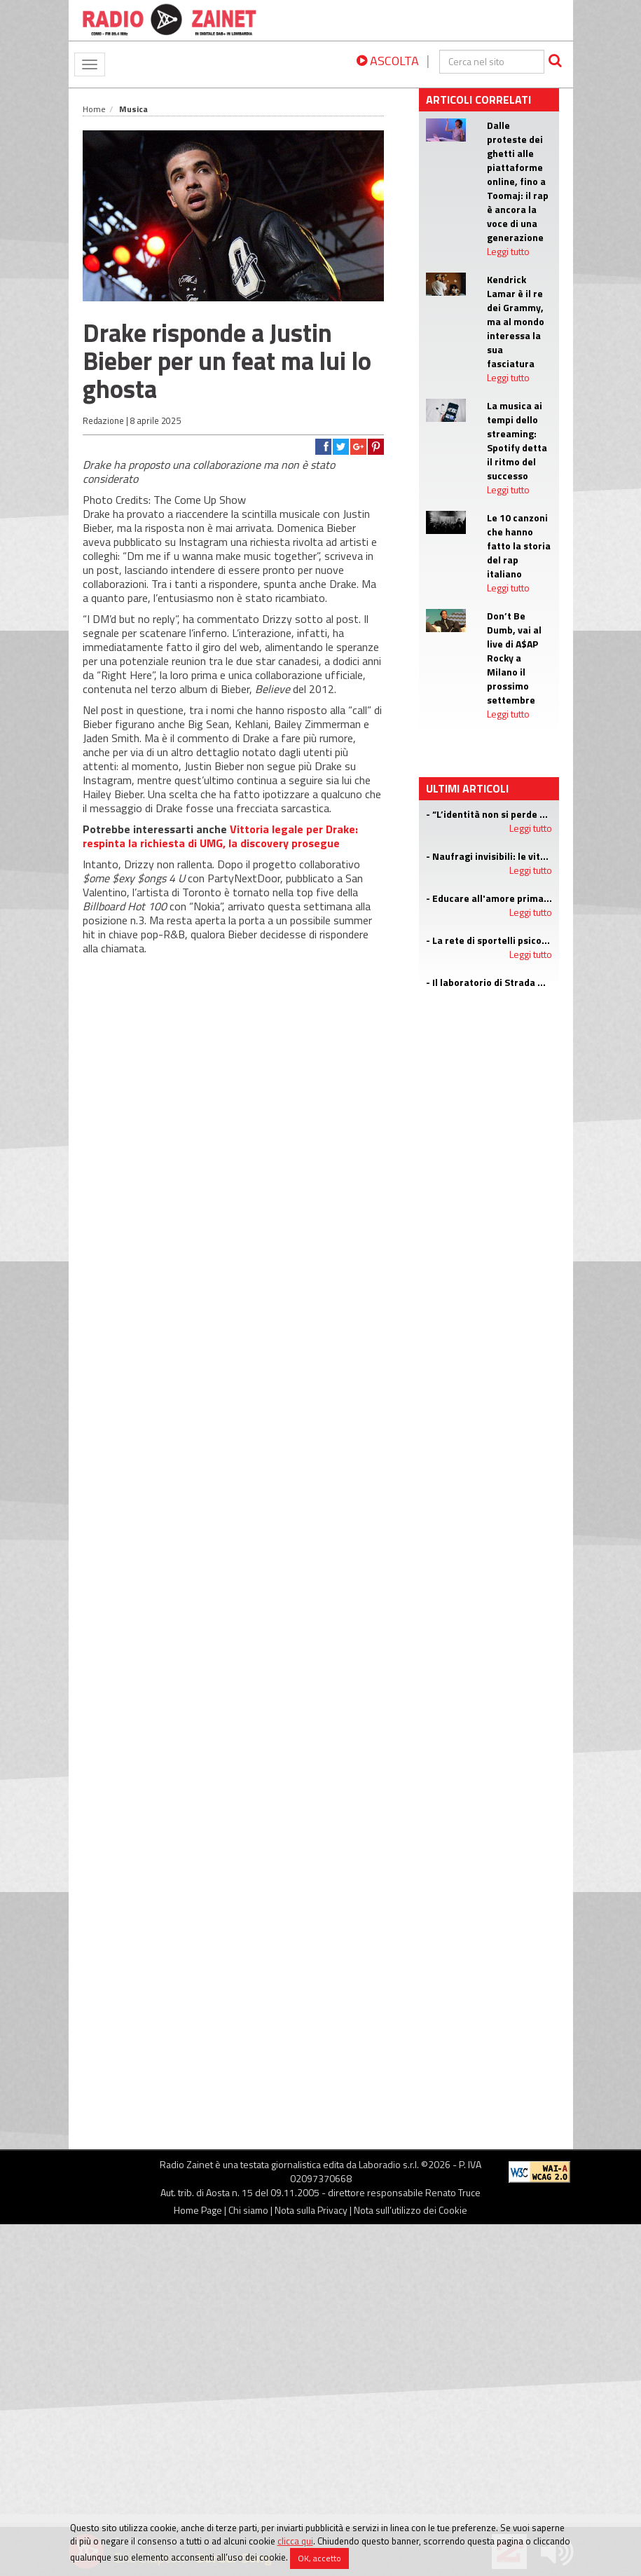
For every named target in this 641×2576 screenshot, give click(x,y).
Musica (133, 109)
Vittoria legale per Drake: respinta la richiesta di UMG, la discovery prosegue (220, 836)
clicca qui (295, 2541)
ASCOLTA (388, 60)
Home (94, 109)
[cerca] (491, 62)
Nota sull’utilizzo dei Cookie (410, 2209)
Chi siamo (248, 2209)
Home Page (198, 2209)
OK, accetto (319, 2558)
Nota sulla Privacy (311, 2209)
